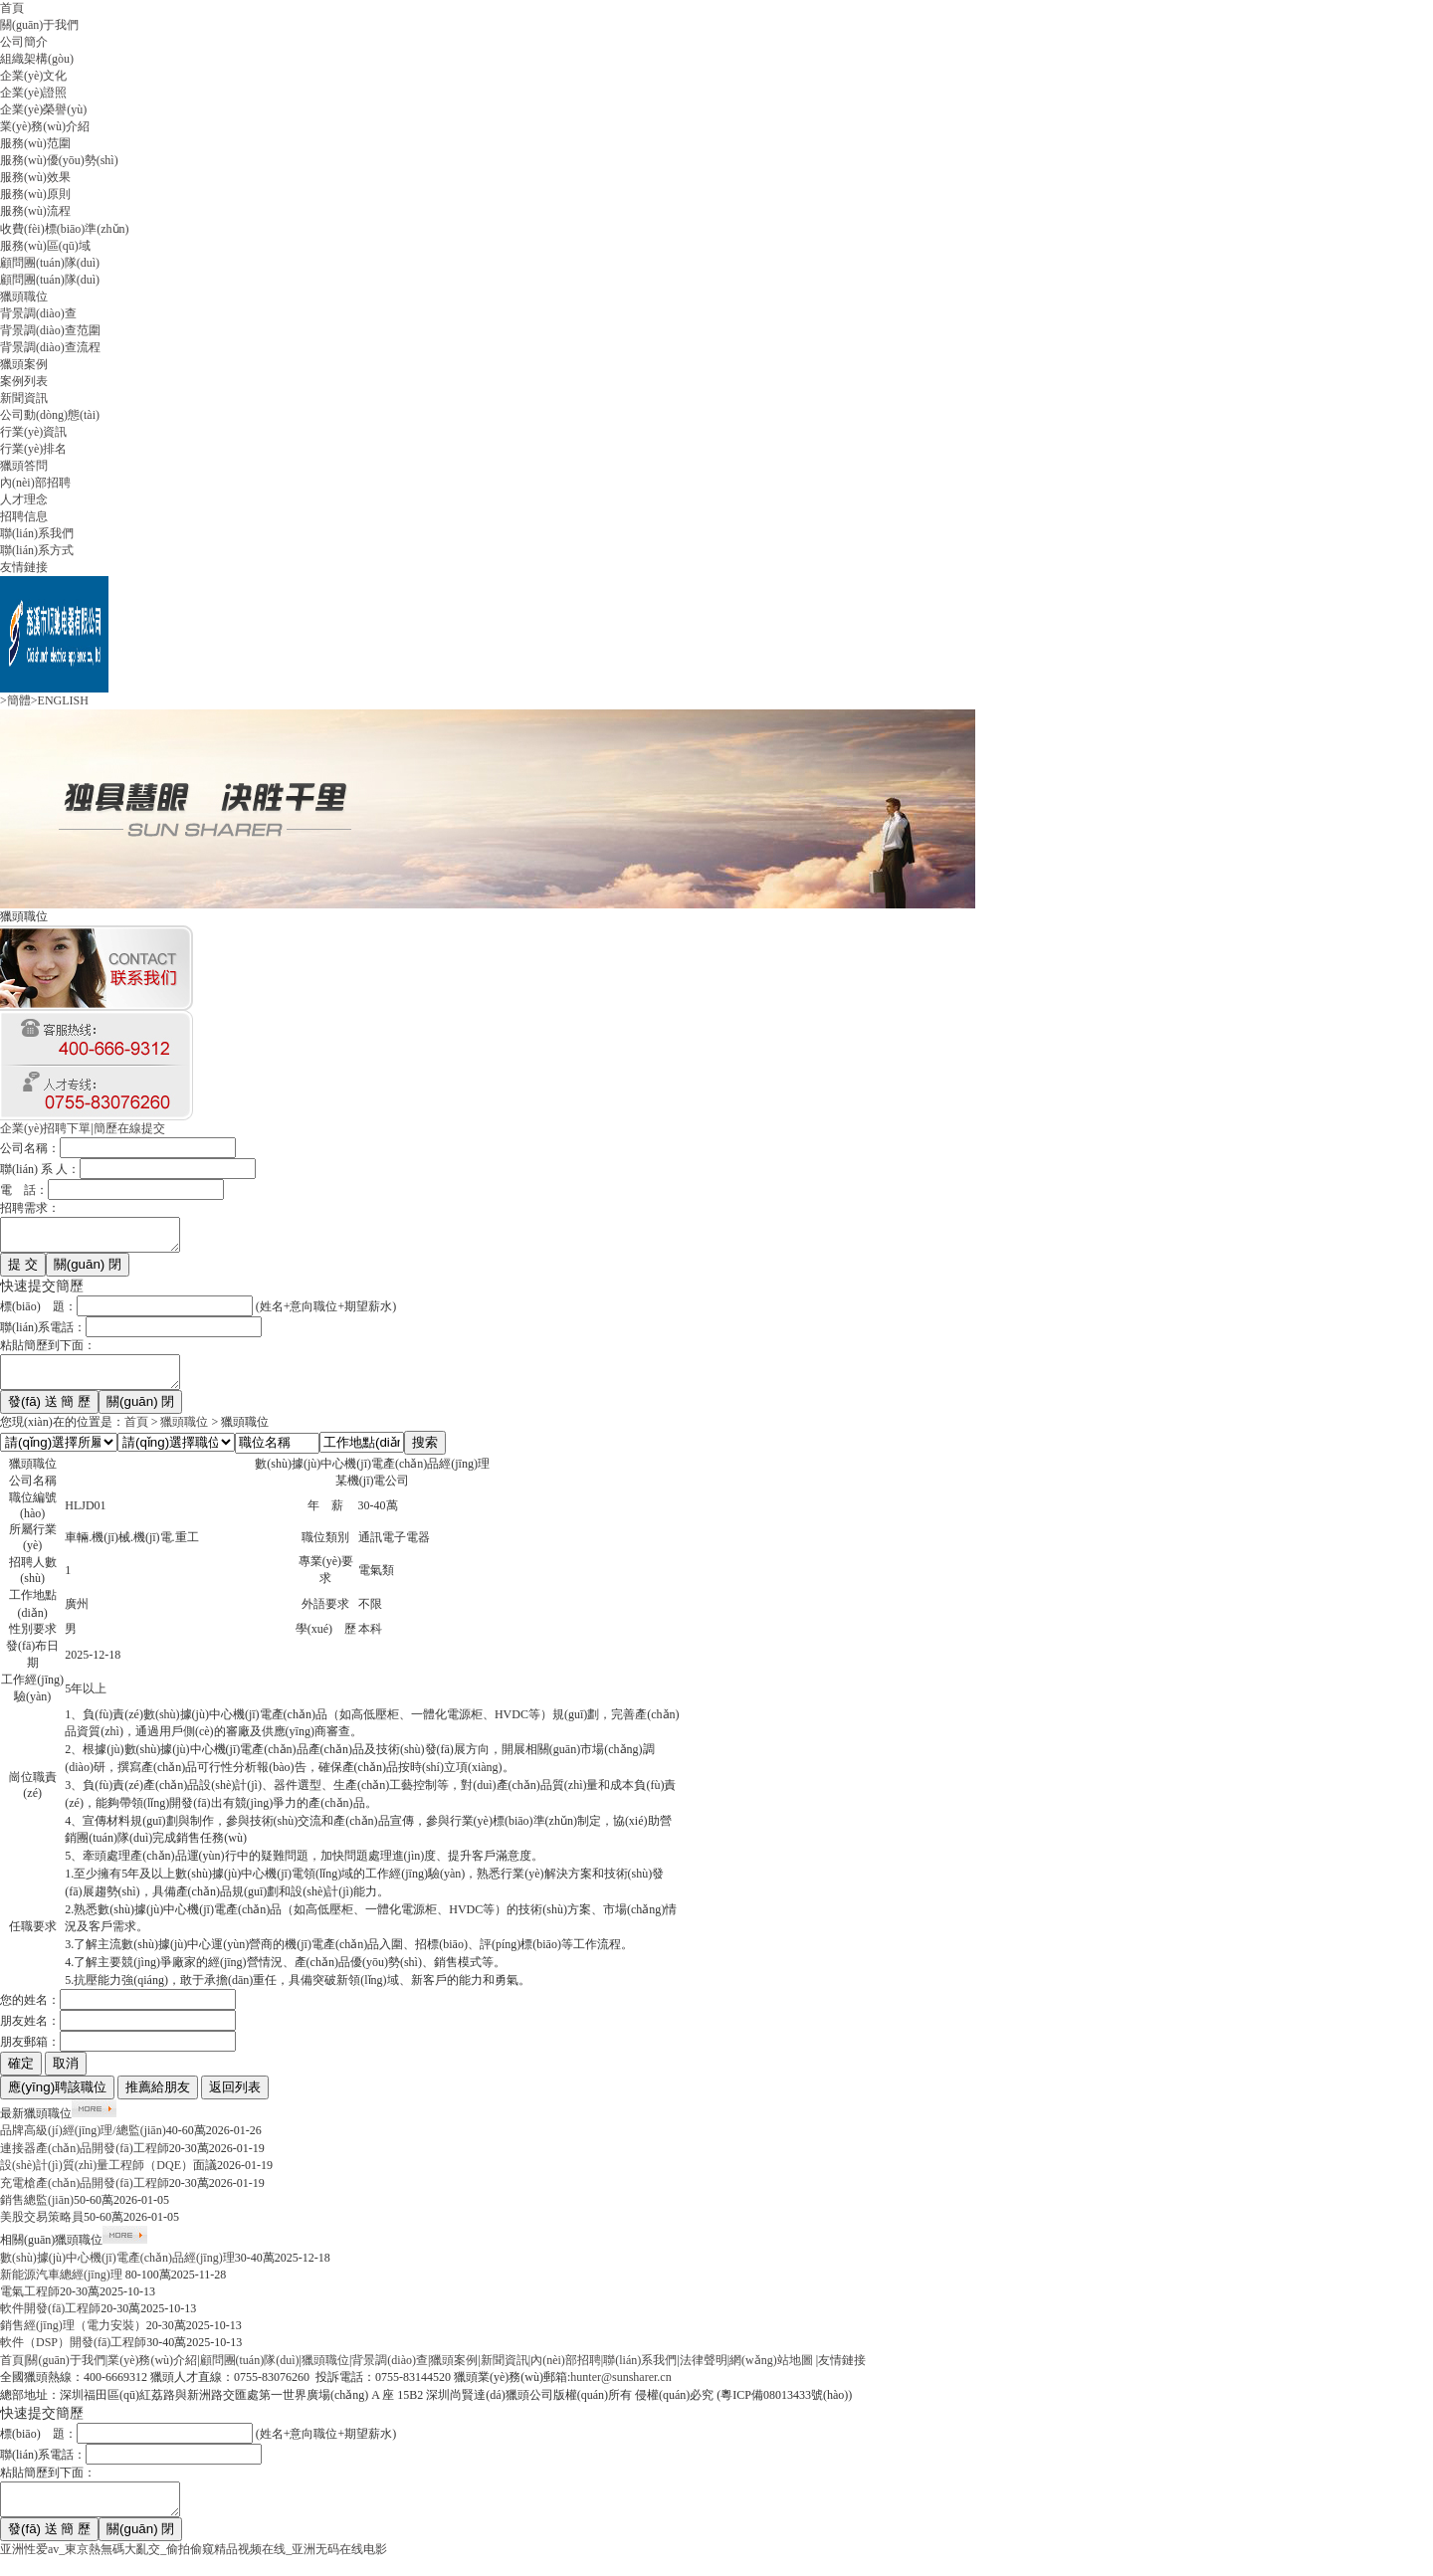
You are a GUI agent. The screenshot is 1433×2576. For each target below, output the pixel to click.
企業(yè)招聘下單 (45, 1128)
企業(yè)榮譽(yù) (43, 109)
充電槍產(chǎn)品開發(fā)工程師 (84, 2195)
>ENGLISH (60, 700)
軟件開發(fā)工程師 (50, 2320)
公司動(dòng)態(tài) (50, 415)
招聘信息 (24, 516)
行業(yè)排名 (33, 449)
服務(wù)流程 (35, 211)
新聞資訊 (24, 398)
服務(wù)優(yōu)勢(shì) (59, 160)
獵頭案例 (24, 364)
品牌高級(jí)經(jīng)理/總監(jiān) (83, 2142)
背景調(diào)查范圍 (50, 330)
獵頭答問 (24, 466)
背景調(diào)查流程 (50, 347)
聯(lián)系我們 (37, 533)
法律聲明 (703, 2372)
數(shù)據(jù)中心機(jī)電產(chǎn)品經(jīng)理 (117, 2270)
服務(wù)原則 (35, 194)
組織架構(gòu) (37, 59)
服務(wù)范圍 (35, 143)
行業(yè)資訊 (33, 432)
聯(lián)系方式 (37, 550)
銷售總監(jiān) (37, 2212)
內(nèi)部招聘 (35, 483)
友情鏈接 (24, 567)
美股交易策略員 (42, 2229)
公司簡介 (24, 42)
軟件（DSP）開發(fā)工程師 (73, 2354)
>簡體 (15, 700)
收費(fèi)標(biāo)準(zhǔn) (64, 229)
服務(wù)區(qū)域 (45, 246)
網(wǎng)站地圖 (771, 2372)
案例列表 (24, 381)
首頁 (12, 8)
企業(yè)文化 (33, 76)
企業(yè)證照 (33, 92)
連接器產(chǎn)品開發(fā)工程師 (84, 2160)
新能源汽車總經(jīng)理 (62, 2286)
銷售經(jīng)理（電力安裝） (73, 2337)
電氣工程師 (30, 2303)
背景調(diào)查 (38, 313)
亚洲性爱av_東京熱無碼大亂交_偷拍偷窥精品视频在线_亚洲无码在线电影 (193, 2567)
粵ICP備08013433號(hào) (784, 2407)
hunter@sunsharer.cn (620, 2389)
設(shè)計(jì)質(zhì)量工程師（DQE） (96, 2177)
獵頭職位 (24, 296)
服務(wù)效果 (35, 177)
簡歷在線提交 (129, 1128)
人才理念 (24, 499)
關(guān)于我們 (39, 25)
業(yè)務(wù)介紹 (45, 126)
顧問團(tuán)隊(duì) (50, 263)
